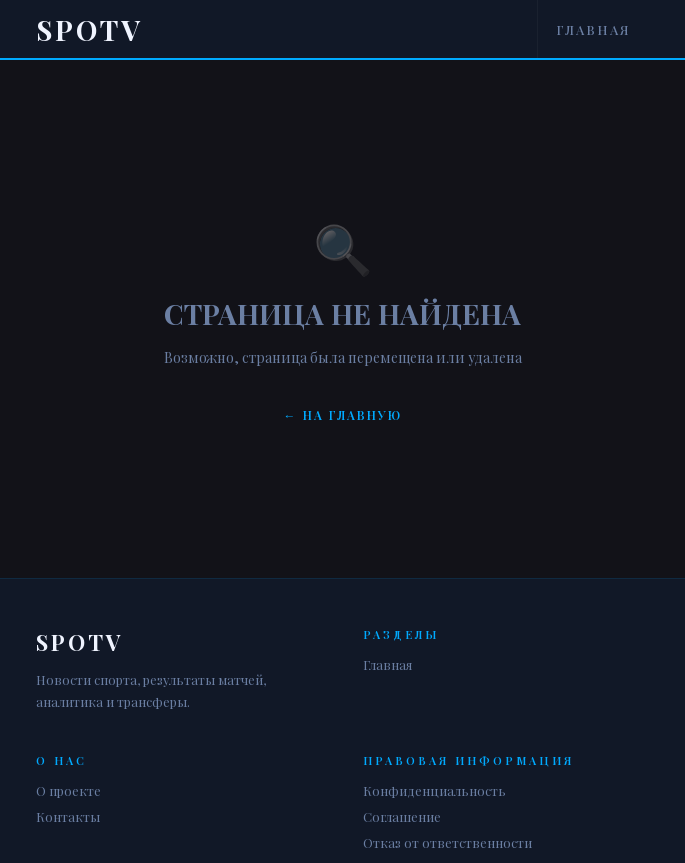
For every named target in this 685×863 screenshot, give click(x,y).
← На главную (343, 415)
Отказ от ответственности (447, 842)
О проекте (68, 790)
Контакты (68, 816)
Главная (593, 29)
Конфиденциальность (434, 790)
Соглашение (402, 816)
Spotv (89, 29)
